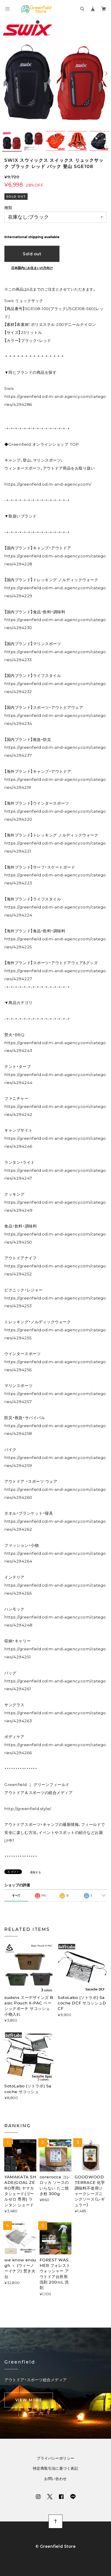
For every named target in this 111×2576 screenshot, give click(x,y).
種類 (8, 207)
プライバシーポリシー (55, 2458)
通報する (35, 1872)
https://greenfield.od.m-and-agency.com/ (47, 484)
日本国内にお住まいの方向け (32, 268)
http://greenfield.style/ (27, 1808)
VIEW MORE (28, 2400)
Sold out (32, 253)
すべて (16, 1895)
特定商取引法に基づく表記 (55, 2468)
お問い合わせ (55, 2479)
